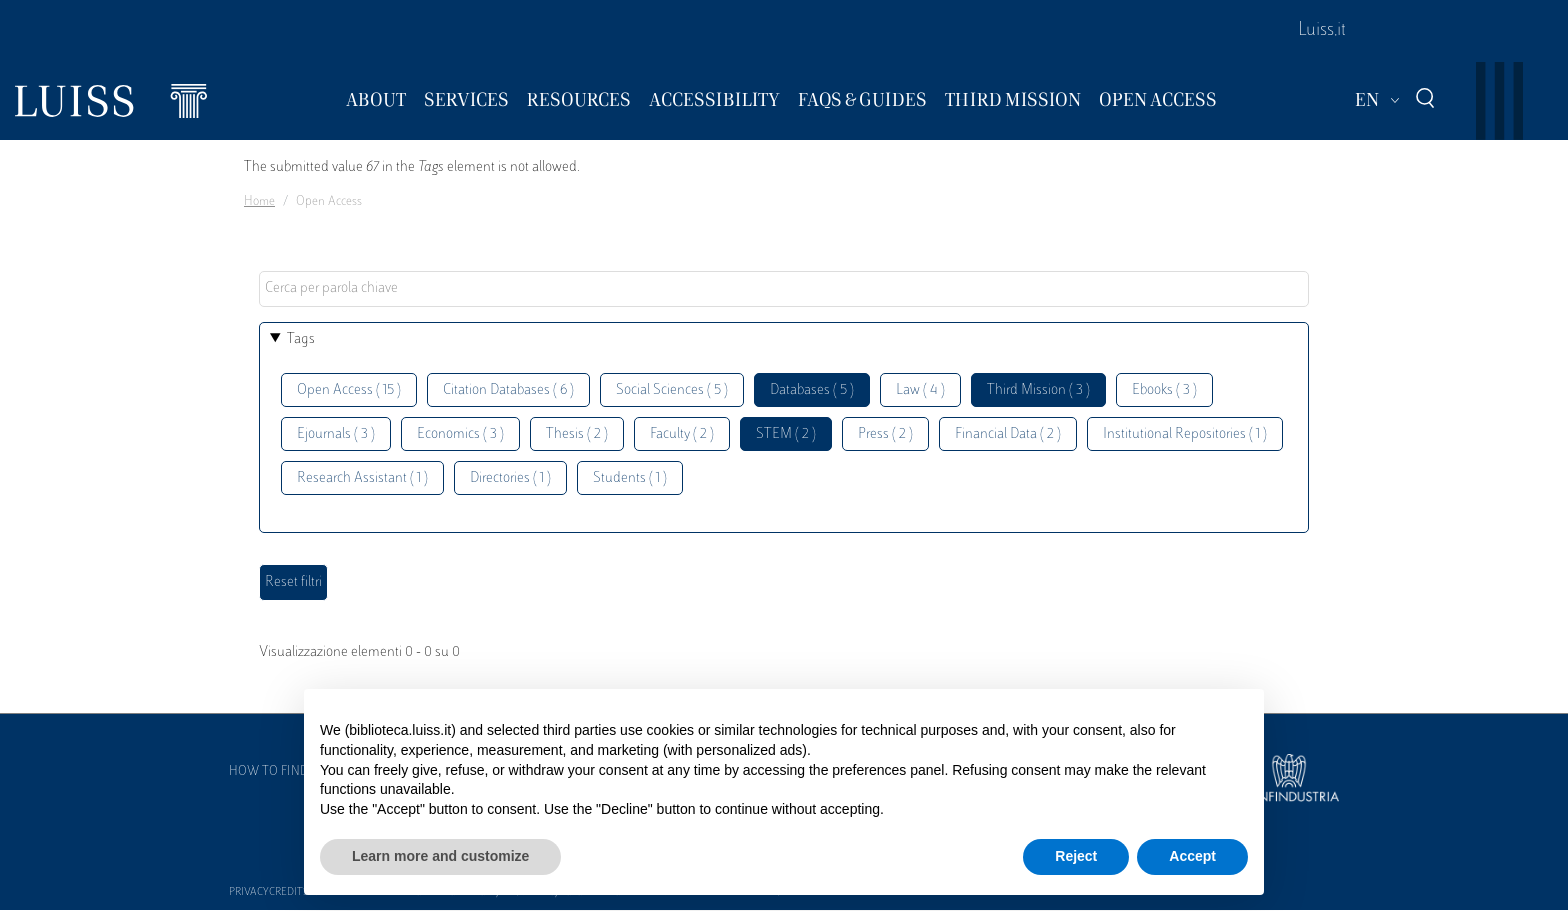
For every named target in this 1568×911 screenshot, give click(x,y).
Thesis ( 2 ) (577, 434)
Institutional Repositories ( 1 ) (1185, 434)
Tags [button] (301, 339)
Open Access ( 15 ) (349, 390)
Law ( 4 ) (920, 390)
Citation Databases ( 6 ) (508, 390)
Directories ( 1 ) (510, 478)
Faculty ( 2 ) (682, 434)
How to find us (278, 772)
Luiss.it (1322, 31)
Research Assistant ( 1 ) (362, 478)
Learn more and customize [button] (440, 856)
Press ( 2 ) (885, 434)
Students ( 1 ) (630, 478)
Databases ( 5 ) (812, 390)
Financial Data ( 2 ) (1008, 434)
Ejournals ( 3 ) (336, 434)
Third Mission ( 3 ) (1038, 390)
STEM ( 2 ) (786, 434)
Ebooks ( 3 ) (1164, 390)
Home (259, 202)
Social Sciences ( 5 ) (672, 390)
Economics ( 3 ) (460, 434)
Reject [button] (1076, 856)
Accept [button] (1192, 856)
